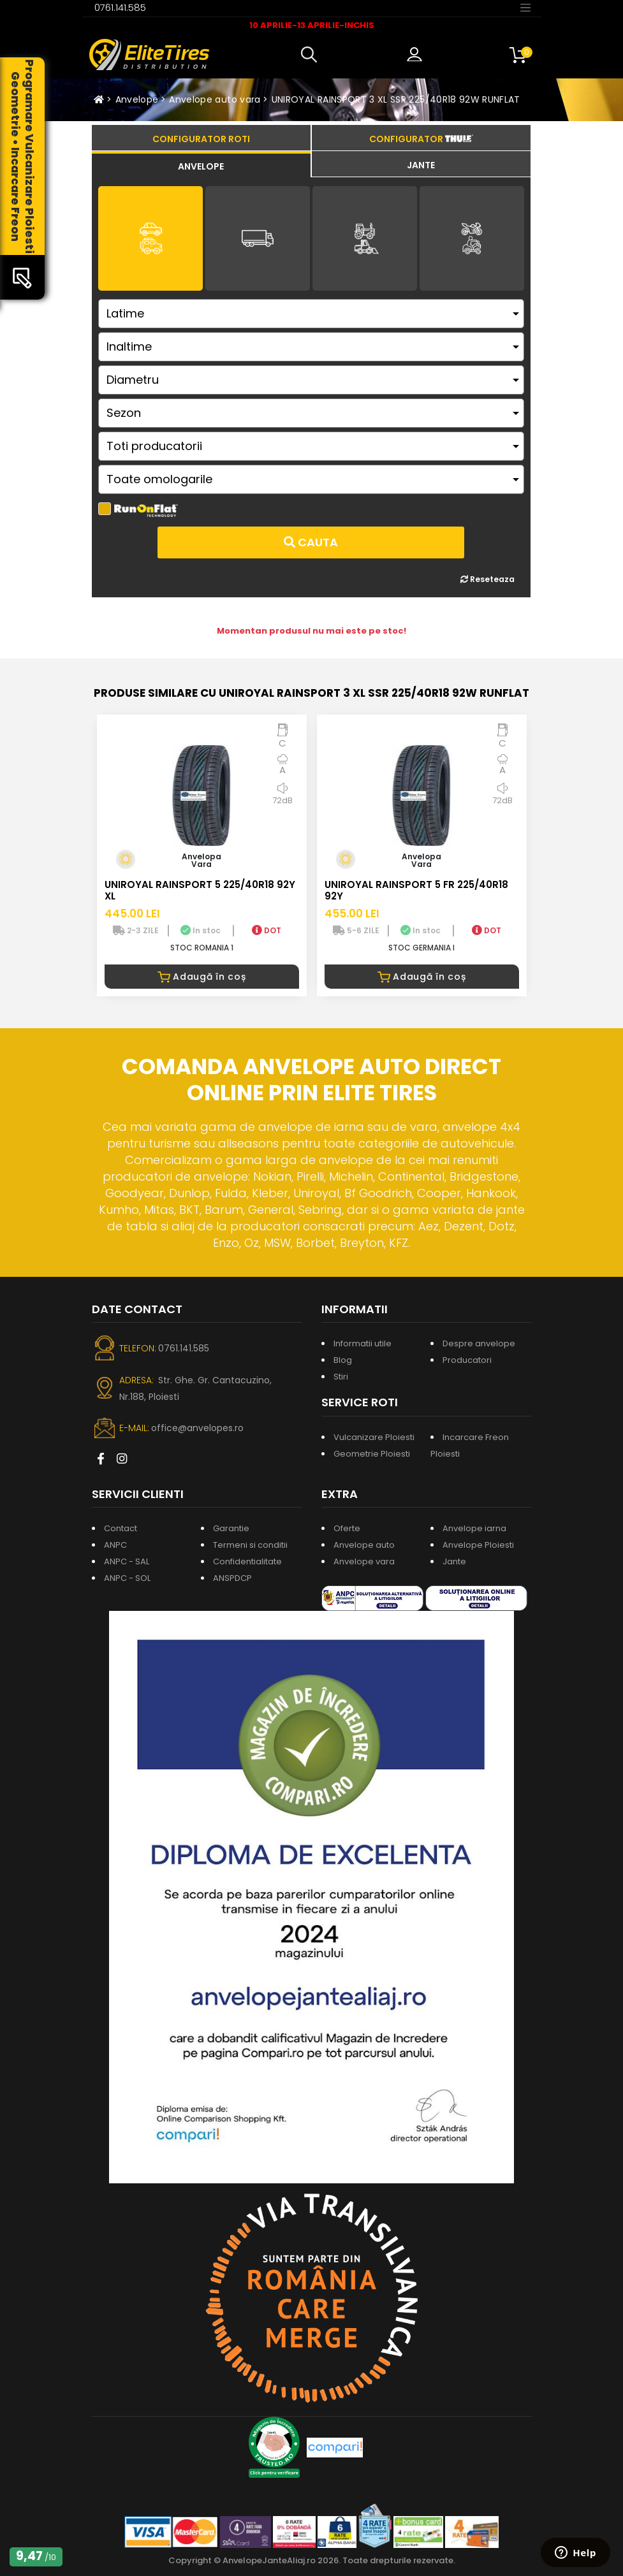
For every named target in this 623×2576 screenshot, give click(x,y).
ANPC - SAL (126, 1561)
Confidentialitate (247, 1561)
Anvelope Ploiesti (478, 1545)
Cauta (311, 542)
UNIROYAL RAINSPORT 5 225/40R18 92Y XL (200, 890)
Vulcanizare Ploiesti (373, 1437)
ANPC (115, 1545)
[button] (312, 54)
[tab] (201, 164)
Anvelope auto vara (214, 99)
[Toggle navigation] (525, 7)
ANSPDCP (232, 1578)
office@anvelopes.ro (197, 1428)
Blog (342, 1360)
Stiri (340, 1377)
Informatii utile (362, 1343)
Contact (120, 1528)
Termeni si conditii (250, 1545)
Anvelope (137, 99)
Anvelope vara (364, 1561)
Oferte (346, 1528)
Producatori (467, 1360)
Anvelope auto (364, 1545)
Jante (454, 1561)
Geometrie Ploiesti (371, 1454)
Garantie (231, 1528)
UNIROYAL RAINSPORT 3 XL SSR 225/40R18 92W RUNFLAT (396, 99)
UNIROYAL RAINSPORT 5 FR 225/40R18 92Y (416, 890)
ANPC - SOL (127, 1578)
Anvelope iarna (474, 1528)
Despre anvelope (479, 1343)
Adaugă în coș (202, 976)
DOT (266, 930)
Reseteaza (487, 579)
